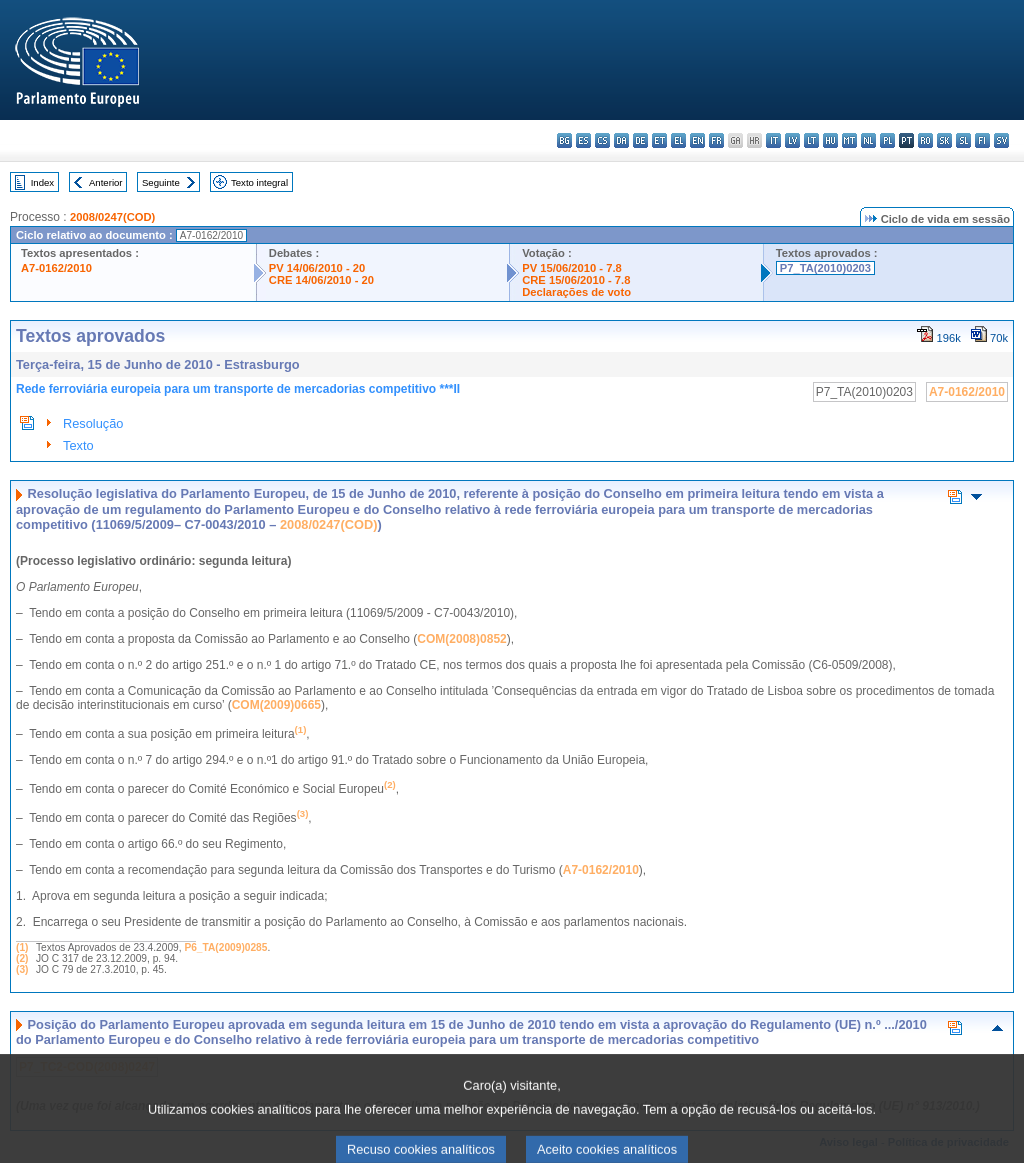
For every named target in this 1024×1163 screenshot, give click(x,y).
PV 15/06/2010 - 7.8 (572, 268)
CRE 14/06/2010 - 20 (321, 280)
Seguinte (161, 182)
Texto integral (259, 182)
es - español (583, 140)
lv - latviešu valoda (792, 140)
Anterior (106, 182)
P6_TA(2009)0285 (225, 947)
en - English (697, 140)
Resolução (93, 423)
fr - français (716, 140)
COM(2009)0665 (276, 705)
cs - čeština (602, 140)
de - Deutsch (640, 140)
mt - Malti (849, 140)
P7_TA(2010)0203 (825, 268)
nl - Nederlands (868, 140)
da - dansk (621, 140)
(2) (22, 958)
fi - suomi (982, 140)
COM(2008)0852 (461, 639)
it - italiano (773, 140)
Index (42, 182)
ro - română (925, 140)
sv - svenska (1001, 140)
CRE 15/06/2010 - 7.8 (576, 280)
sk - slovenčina (944, 140)
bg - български (564, 140)
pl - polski (887, 140)
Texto (78, 445)
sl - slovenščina (963, 140)
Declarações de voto (576, 292)
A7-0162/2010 (56, 268)
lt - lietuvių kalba (811, 140)
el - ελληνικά (678, 140)
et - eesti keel (659, 140)
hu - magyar (830, 140)
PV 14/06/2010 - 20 (317, 268)
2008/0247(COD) (112, 217)
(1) (22, 947)
